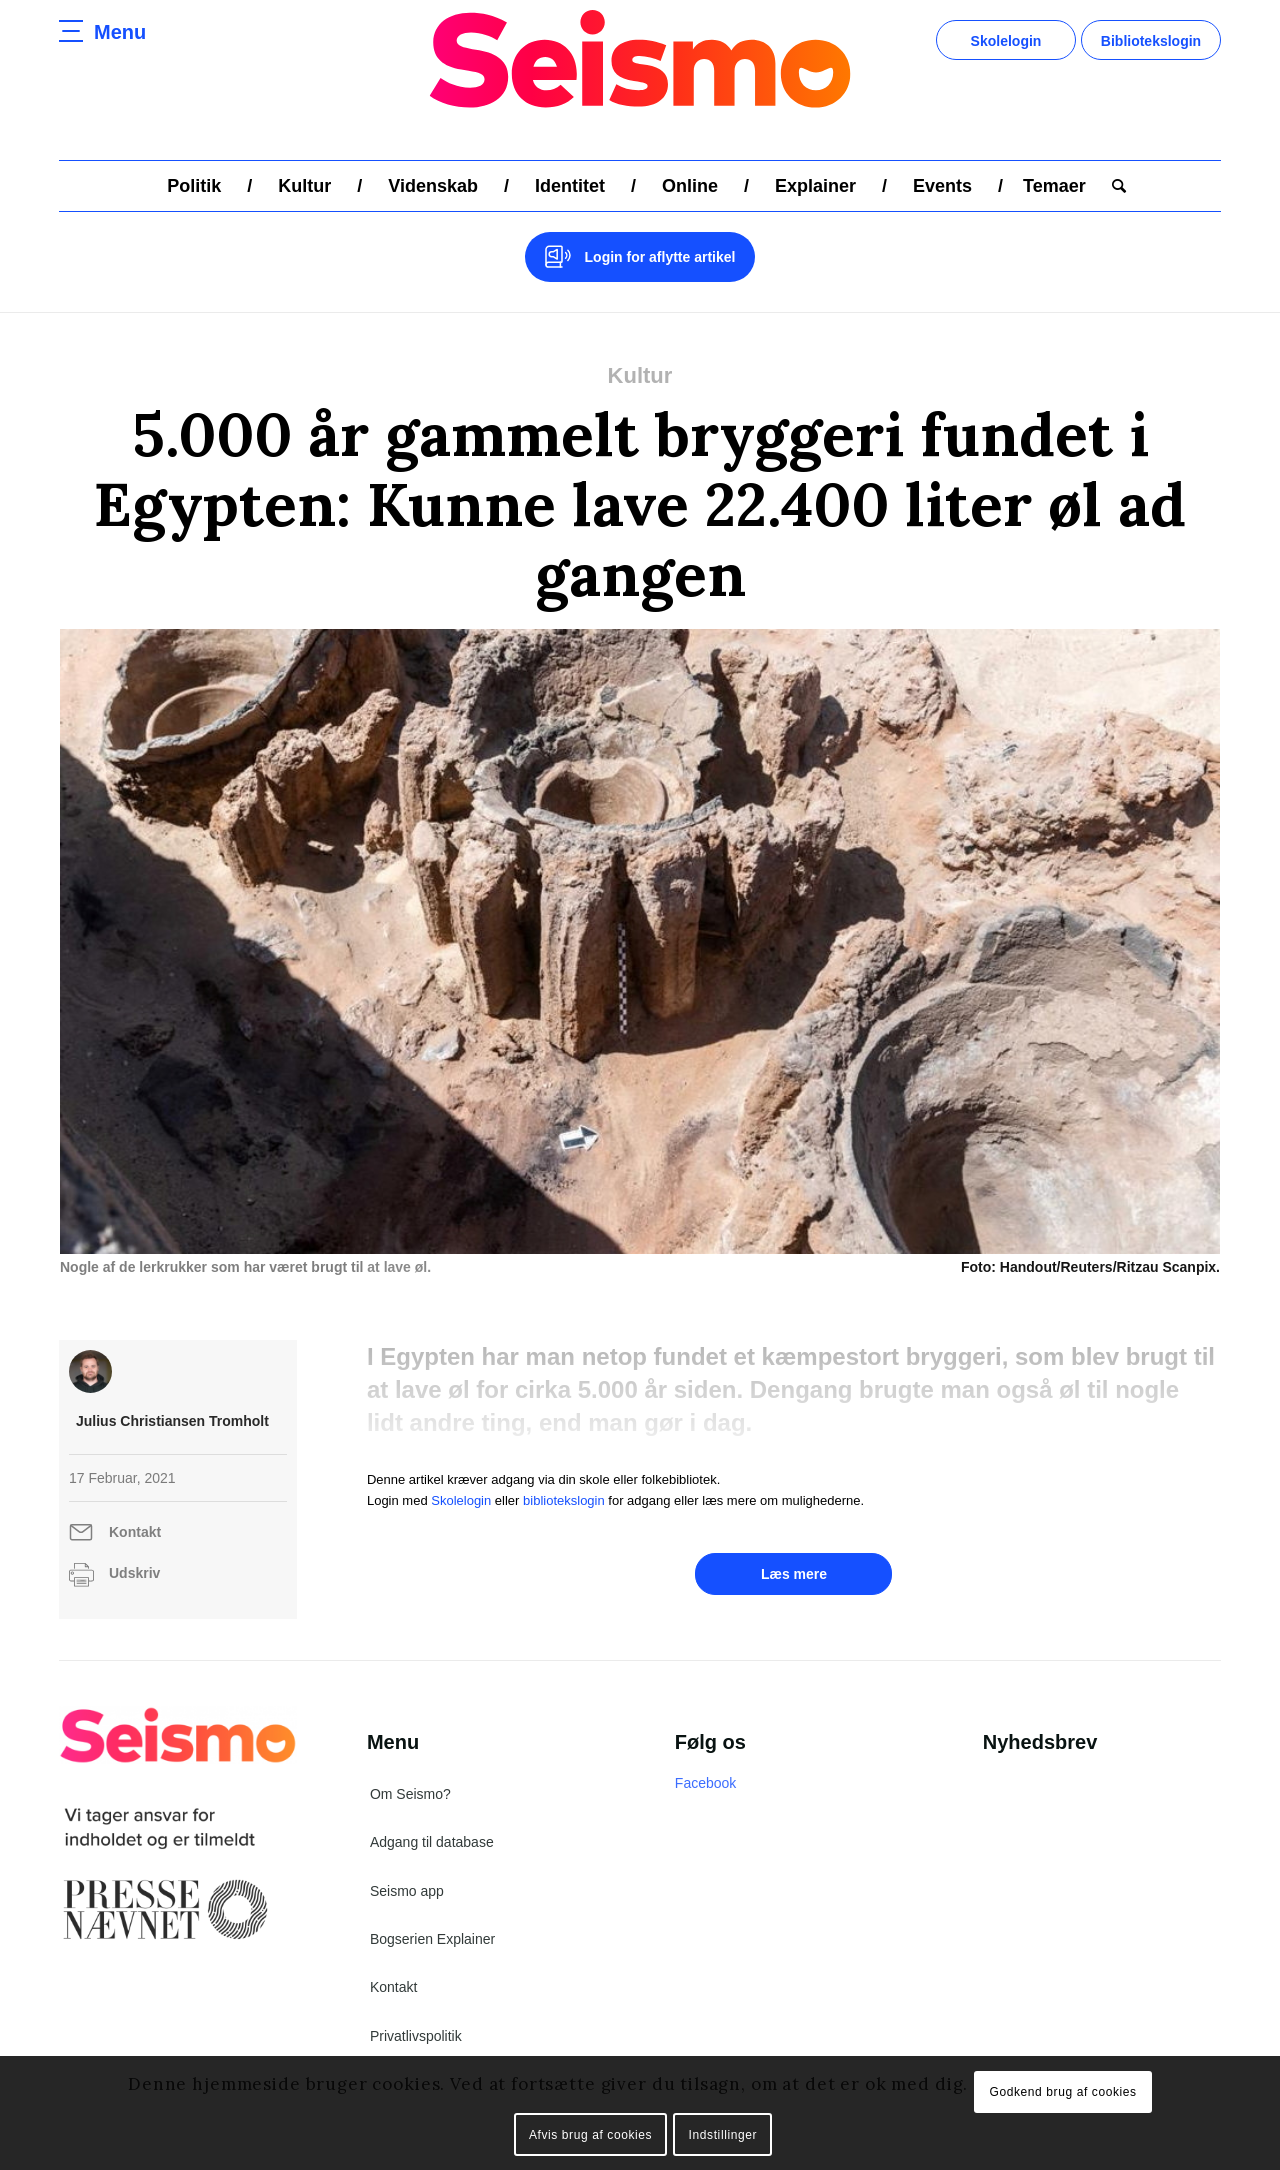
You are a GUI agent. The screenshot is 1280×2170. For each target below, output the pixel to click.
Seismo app (407, 1891)
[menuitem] (194, 186)
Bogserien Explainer (432, 1939)
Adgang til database (432, 1842)
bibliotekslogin (564, 1500)
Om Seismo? (410, 1794)
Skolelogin (1006, 41)
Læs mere (794, 1574)
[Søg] (1112, 186)
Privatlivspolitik (416, 2036)
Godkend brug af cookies (1062, 2092)
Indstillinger (723, 2135)
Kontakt (135, 1532)
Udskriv (134, 1573)
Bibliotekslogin (1151, 41)
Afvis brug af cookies (590, 2135)
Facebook (705, 1783)
